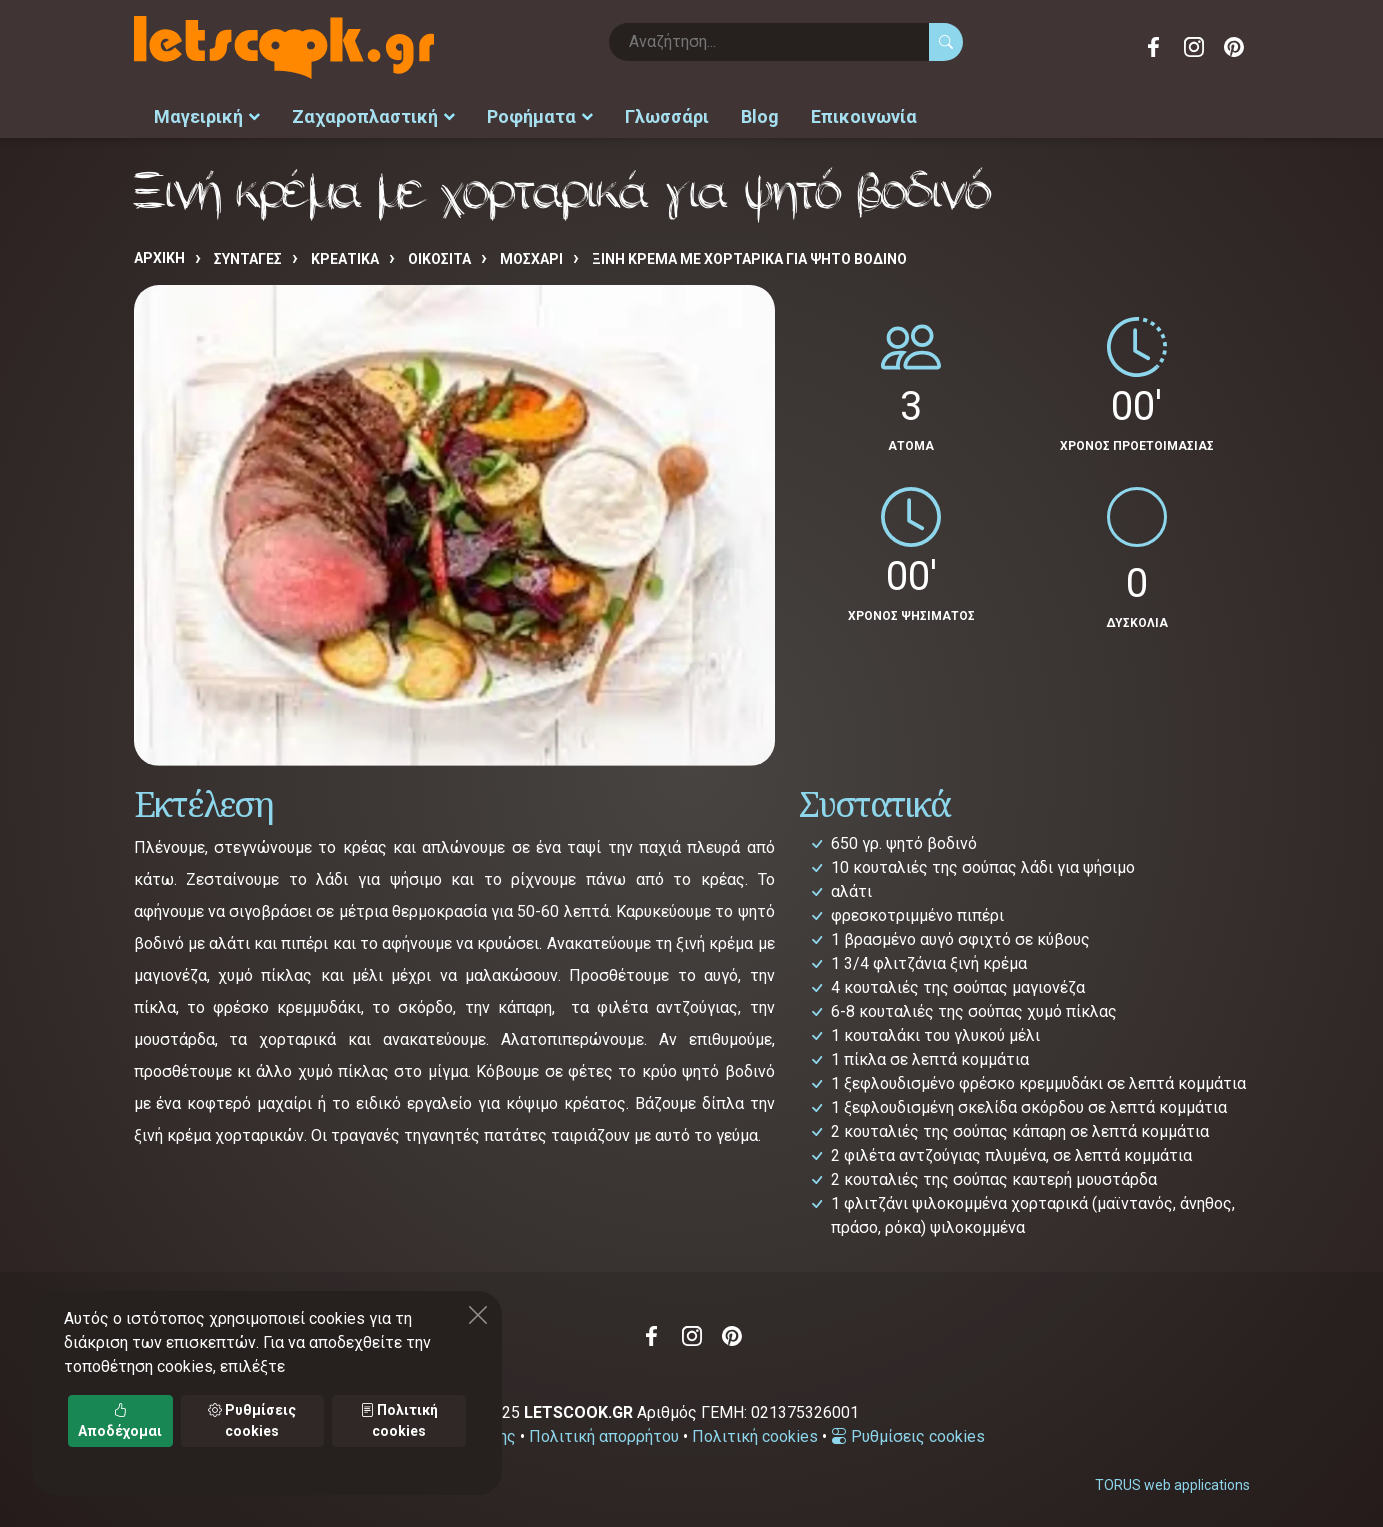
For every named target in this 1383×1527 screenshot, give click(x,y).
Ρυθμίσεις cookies (908, 1434)
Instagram (1194, 47)
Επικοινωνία (864, 115)
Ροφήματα (540, 115)
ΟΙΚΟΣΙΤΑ (439, 257)
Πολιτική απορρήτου (604, 1434)
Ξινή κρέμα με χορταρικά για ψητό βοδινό (749, 257)
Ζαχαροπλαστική (373, 115)
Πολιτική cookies (755, 1434)
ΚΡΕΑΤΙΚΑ (345, 257)
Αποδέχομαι (120, 1420)
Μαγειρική (207, 115)
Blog (760, 115)
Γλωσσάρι (667, 115)
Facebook (1154, 47)
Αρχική (159, 256)
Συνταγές (248, 257)
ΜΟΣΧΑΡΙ (531, 257)
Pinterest (1234, 47)
